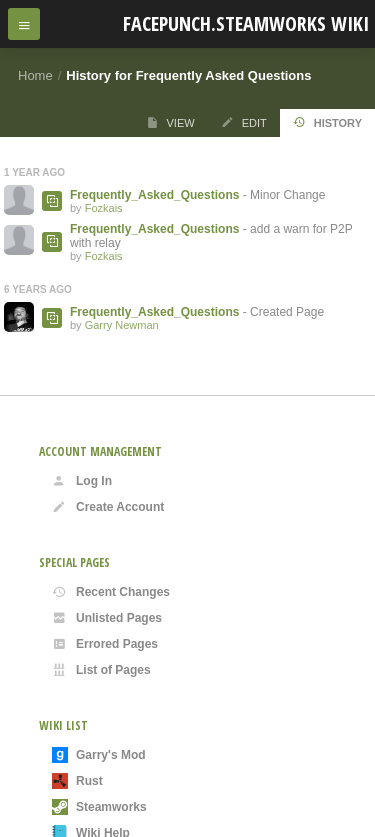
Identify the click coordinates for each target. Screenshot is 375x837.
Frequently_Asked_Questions (154, 195)
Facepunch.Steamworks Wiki (246, 23)
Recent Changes (111, 592)
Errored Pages (105, 644)
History (327, 122)
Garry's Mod (99, 755)
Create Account (108, 507)
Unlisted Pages (107, 618)
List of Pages (101, 670)
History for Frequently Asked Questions (188, 75)
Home (35, 75)
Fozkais (104, 208)
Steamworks (99, 807)
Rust (77, 781)
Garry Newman (122, 325)
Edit (244, 122)
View (170, 122)
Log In (82, 481)
